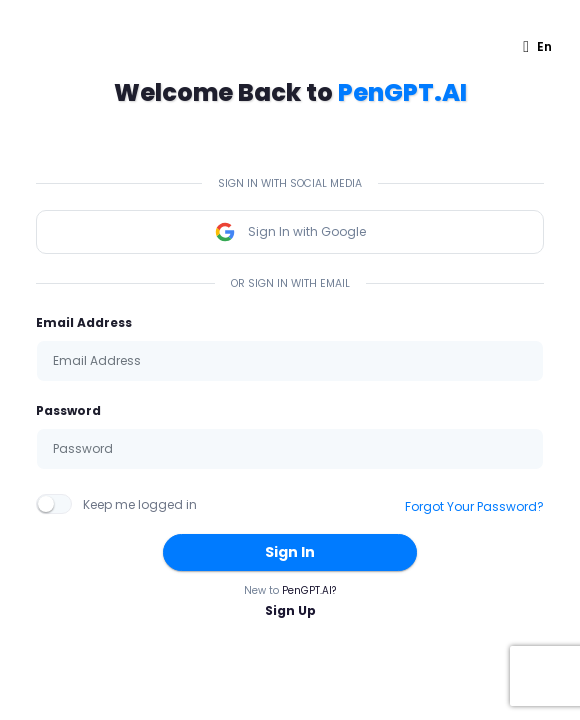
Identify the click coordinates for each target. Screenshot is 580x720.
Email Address (84, 322)
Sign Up (290, 610)
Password (68, 410)
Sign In (290, 552)
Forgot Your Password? (474, 506)
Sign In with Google (290, 232)
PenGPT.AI (402, 92)
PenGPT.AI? (309, 590)
